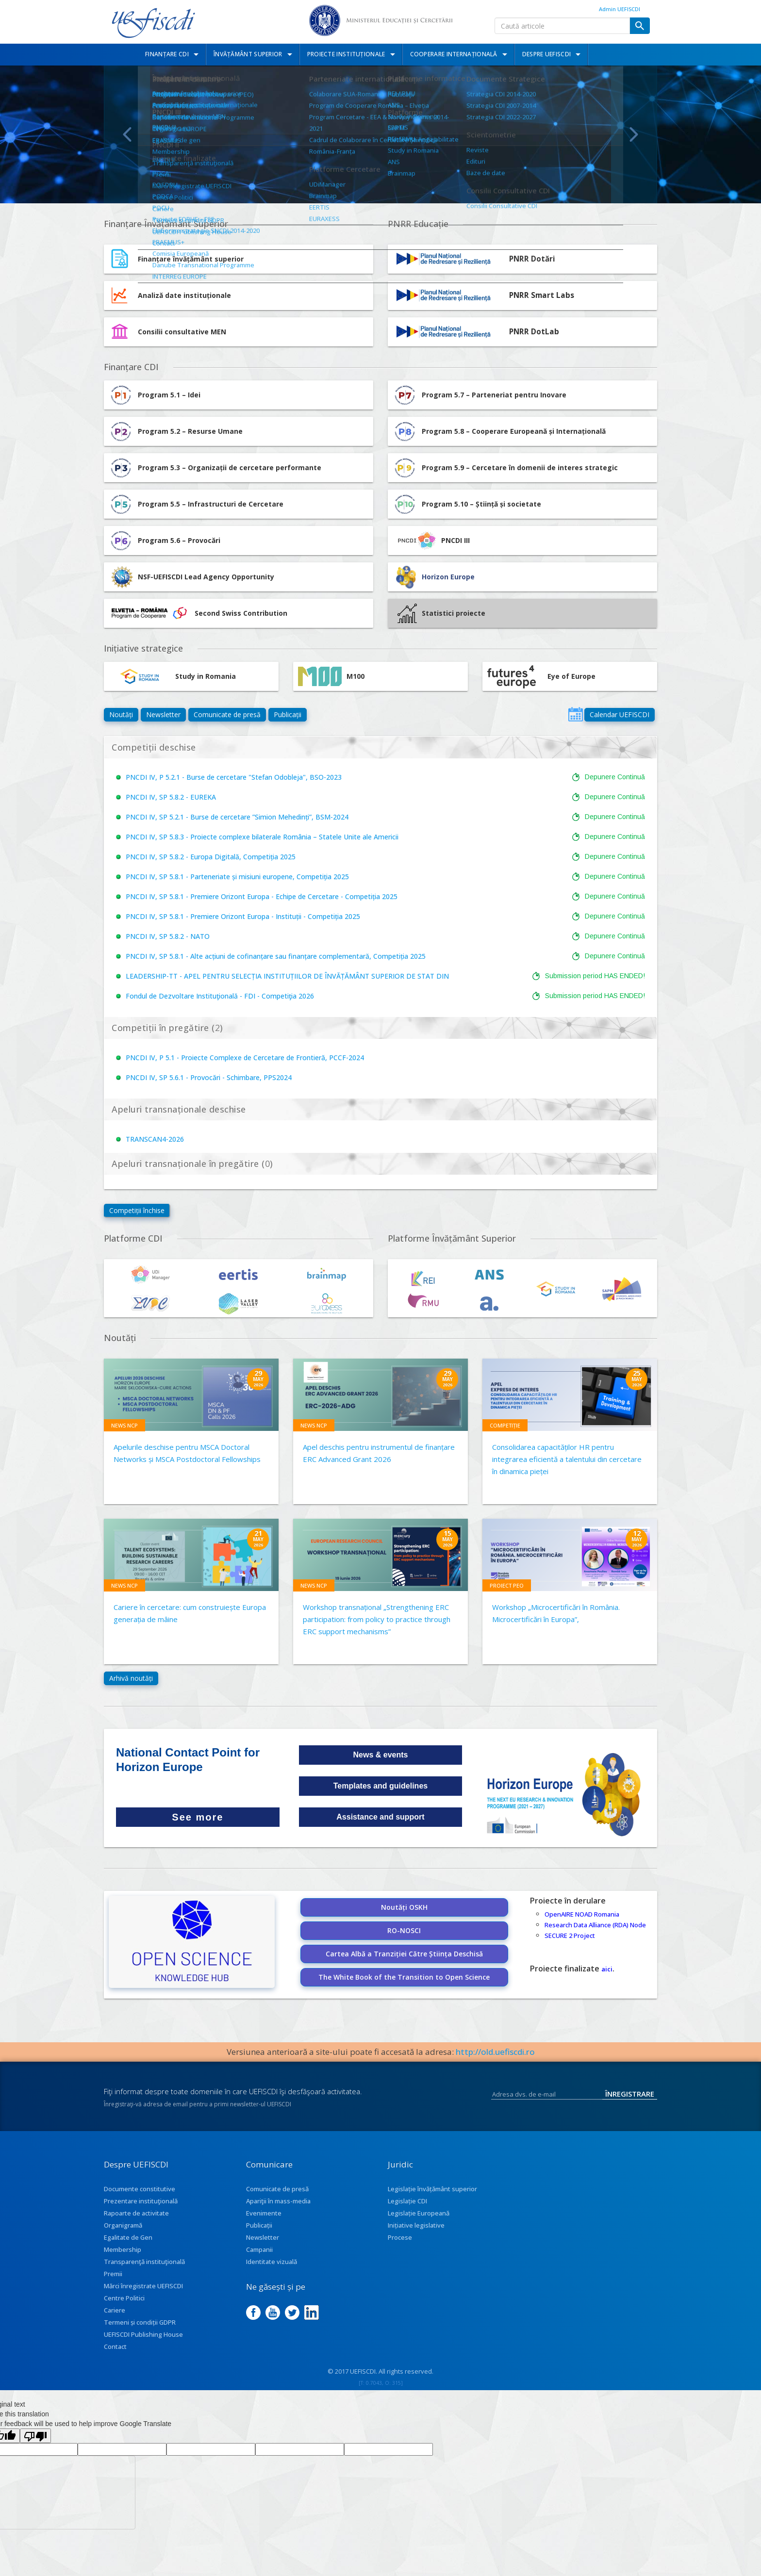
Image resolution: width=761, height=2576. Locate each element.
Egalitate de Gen (128, 2237)
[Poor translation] (35, 2435)
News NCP (124, 1425)
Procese (400, 2237)
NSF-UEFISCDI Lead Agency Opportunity (206, 576)
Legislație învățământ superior (432, 2188)
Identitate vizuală (271, 2261)
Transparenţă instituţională (144, 2261)
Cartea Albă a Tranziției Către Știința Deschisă (404, 1953)
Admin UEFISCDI (619, 9)
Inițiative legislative (416, 2225)
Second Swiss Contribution (198, 613)
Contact (115, 2346)
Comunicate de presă (227, 714)
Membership (122, 2249)
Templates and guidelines (380, 1786)
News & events (380, 1755)
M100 (331, 676)
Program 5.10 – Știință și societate (467, 504)
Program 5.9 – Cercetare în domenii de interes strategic (505, 468)
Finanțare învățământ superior (191, 258)
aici (606, 1969)
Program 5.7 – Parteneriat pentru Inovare (479, 395)
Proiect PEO (507, 1585)
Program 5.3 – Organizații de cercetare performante (215, 468)
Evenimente (263, 2213)
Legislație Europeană (418, 2213)
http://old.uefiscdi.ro (495, 2051)
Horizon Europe (448, 576)
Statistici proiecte (441, 613)
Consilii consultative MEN (182, 331)
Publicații (287, 714)
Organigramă (123, 2225)
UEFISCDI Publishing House (143, 2334)
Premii (113, 2273)
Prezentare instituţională (141, 2201)
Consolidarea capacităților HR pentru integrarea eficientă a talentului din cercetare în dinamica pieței (567, 1459)
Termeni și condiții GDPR (140, 2322)
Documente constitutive (139, 2188)
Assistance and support (380, 1817)
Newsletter (163, 714)
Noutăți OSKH (404, 1907)
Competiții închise (137, 1210)
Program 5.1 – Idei (154, 395)
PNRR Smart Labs (541, 295)
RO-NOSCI (404, 1930)
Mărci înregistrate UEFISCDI (143, 2285)
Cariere (114, 2310)
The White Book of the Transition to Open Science (404, 1977)
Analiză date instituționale (184, 295)
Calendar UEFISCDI (619, 714)
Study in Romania (172, 676)
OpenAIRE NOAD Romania (582, 1914)
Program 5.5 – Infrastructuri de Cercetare (196, 504)
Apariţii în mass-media (278, 2201)
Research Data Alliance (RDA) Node (595, 1924)
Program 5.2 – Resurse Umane (176, 431)
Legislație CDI (407, 2201)
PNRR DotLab (534, 332)
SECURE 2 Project (570, 1935)
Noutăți (121, 714)
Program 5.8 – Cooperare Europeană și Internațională (499, 431)
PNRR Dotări (532, 259)
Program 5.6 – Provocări (164, 540)
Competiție (505, 1425)
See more (197, 1817)
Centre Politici (124, 2298)
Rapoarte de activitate (136, 2213)
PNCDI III (431, 540)
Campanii (259, 2249)
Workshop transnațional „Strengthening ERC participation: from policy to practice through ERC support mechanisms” (376, 1619)
